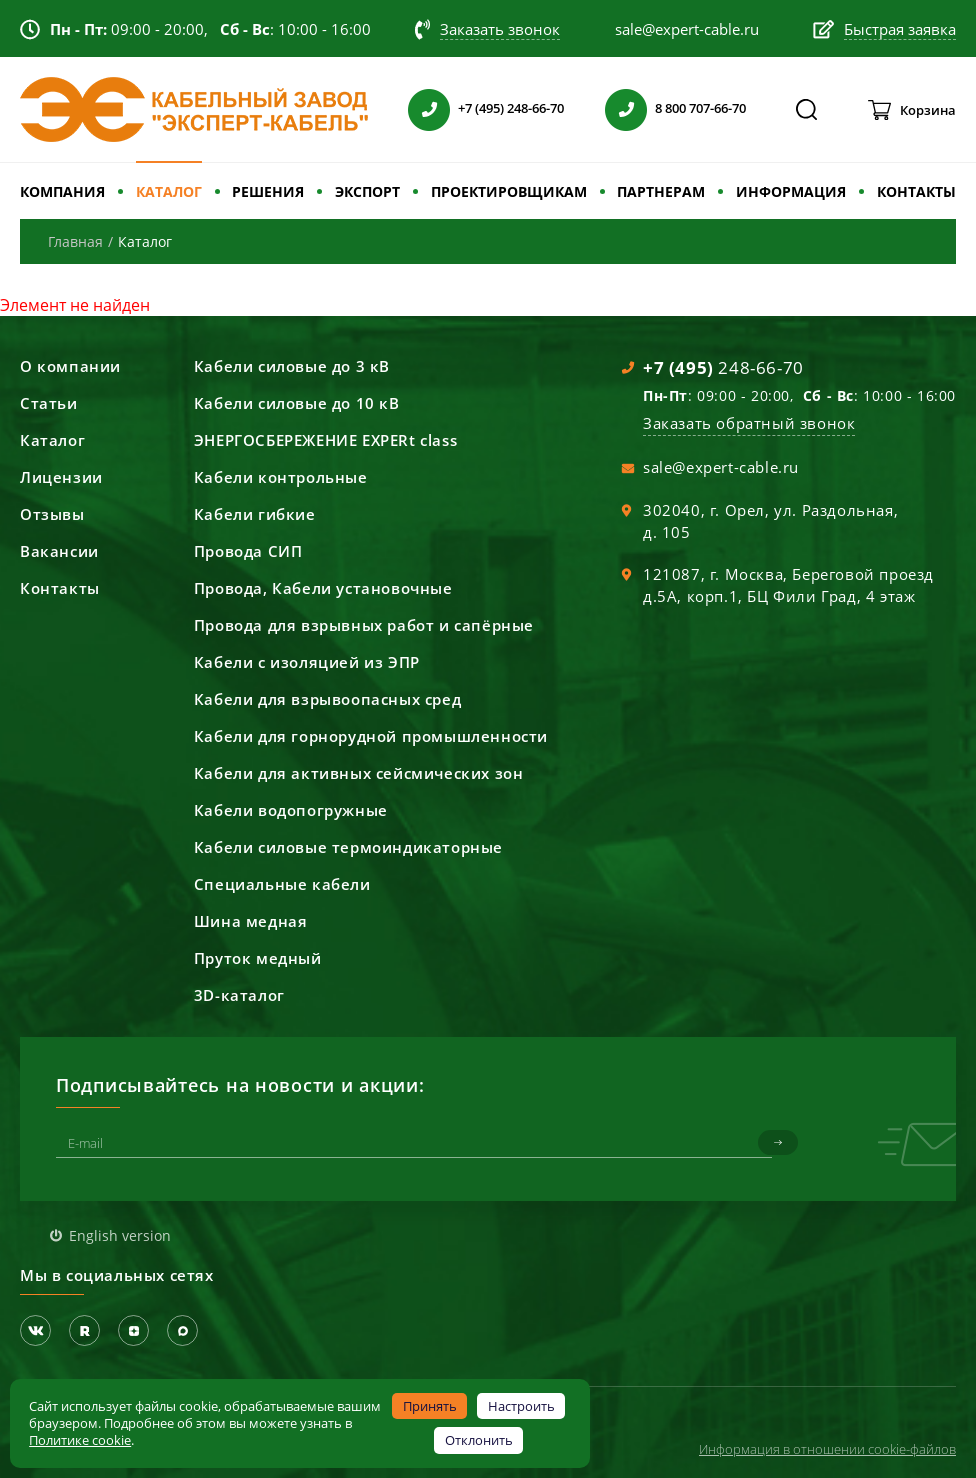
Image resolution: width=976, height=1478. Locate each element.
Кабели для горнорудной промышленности (371, 736)
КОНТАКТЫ (916, 191)
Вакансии (59, 551)
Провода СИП (248, 551)
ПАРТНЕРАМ (661, 191)
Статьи (49, 403)
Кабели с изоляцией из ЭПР (307, 662)
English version (120, 1235)
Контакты (60, 588)
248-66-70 (723, 367)
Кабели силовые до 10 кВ (297, 403)
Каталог (52, 440)
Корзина (928, 110)
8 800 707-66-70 (700, 108)
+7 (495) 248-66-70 (511, 108)
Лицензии (61, 477)
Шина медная (251, 921)
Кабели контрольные (281, 477)
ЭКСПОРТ (367, 191)
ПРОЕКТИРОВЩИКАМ (509, 191)
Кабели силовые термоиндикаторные (348, 847)
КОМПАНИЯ (62, 191)
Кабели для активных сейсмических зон (359, 773)
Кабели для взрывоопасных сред (327, 699)
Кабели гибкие (255, 514)
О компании (70, 366)
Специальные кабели (282, 884)
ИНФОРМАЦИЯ (791, 191)
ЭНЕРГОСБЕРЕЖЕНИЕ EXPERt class (325, 440)
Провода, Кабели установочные (323, 588)
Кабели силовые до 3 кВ (292, 366)
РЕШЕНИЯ (268, 191)
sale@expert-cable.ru (721, 467)
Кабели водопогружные (291, 810)
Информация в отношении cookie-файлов (827, 1449)
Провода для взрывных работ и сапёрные (364, 625)
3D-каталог (239, 995)
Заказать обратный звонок (749, 423)
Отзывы (52, 514)
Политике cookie (80, 1440)
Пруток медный (258, 958)
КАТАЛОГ (169, 191)
